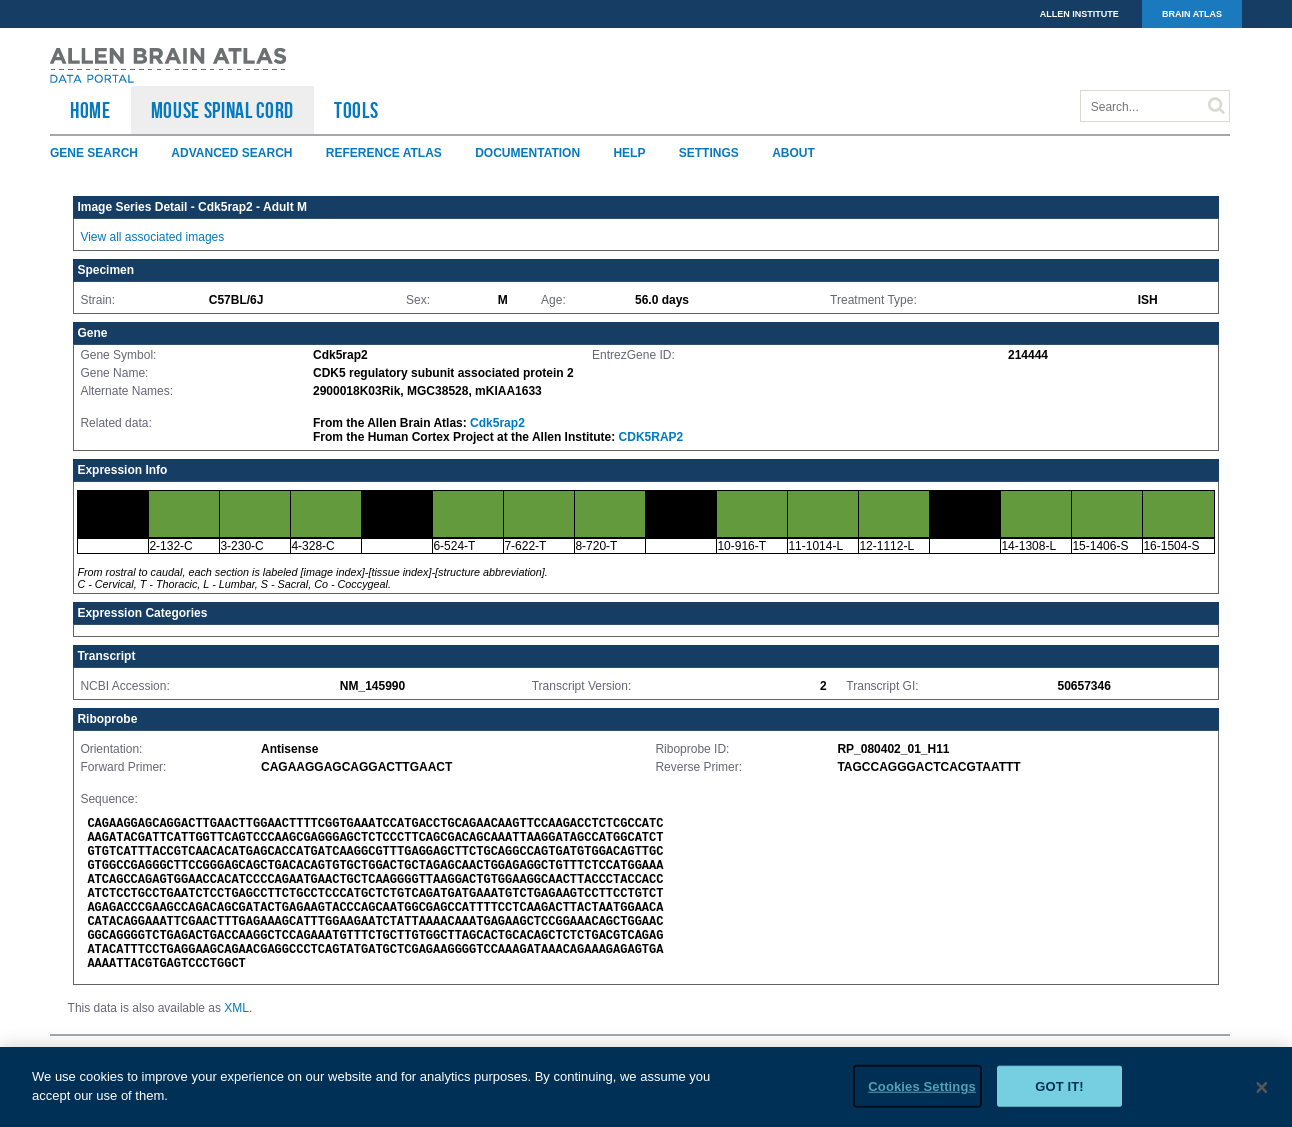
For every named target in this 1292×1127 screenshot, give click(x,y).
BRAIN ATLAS (1192, 14)
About (793, 153)
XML (236, 1008)
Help (629, 153)
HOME (90, 110)
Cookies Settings (922, 1093)
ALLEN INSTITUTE (1079, 14)
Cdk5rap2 (497, 423)
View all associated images (152, 237)
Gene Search (94, 153)
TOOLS (356, 110)
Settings (709, 153)
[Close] (1262, 1095)
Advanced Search (231, 153)
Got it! (1059, 1093)
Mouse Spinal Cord (222, 110)
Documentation (527, 153)
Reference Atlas (384, 153)
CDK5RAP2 (651, 437)
